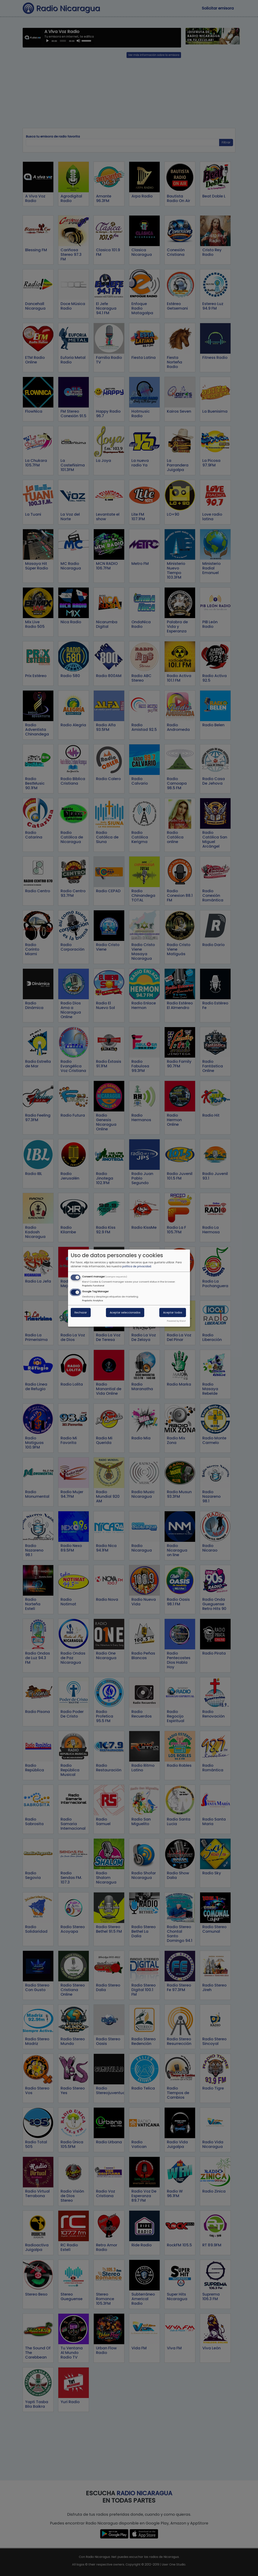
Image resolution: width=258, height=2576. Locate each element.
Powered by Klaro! (176, 1320)
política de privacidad (136, 1266)
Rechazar (81, 1312)
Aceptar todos (172, 1312)
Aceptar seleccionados (125, 1312)
